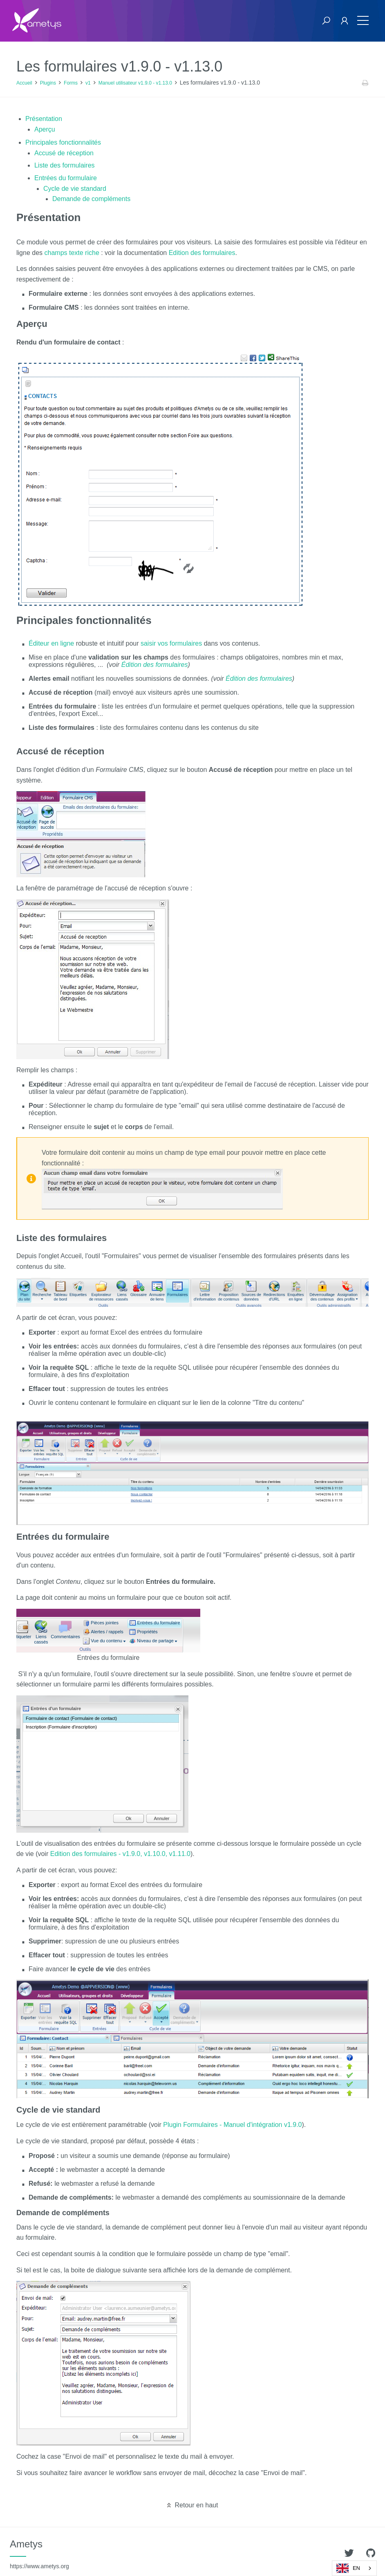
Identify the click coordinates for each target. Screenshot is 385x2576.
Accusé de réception (64, 153)
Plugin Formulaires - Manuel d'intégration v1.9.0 (232, 2124)
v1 (88, 83)
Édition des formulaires (154, 664)
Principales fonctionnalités (63, 142)
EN (348, 2568)
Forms (71, 83)
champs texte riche (72, 252)
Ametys (39, 2553)
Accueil (24, 83)
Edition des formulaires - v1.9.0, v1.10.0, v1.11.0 (120, 1853)
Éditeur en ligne (51, 643)
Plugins (48, 83)
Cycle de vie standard (74, 188)
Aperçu (44, 129)
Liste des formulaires (64, 165)
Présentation (43, 118)
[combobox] (354, 2568)
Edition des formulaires (202, 252)
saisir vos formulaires (171, 643)
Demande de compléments (91, 198)
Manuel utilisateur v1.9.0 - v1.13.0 (135, 83)
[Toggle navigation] (363, 21)
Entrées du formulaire (65, 177)
